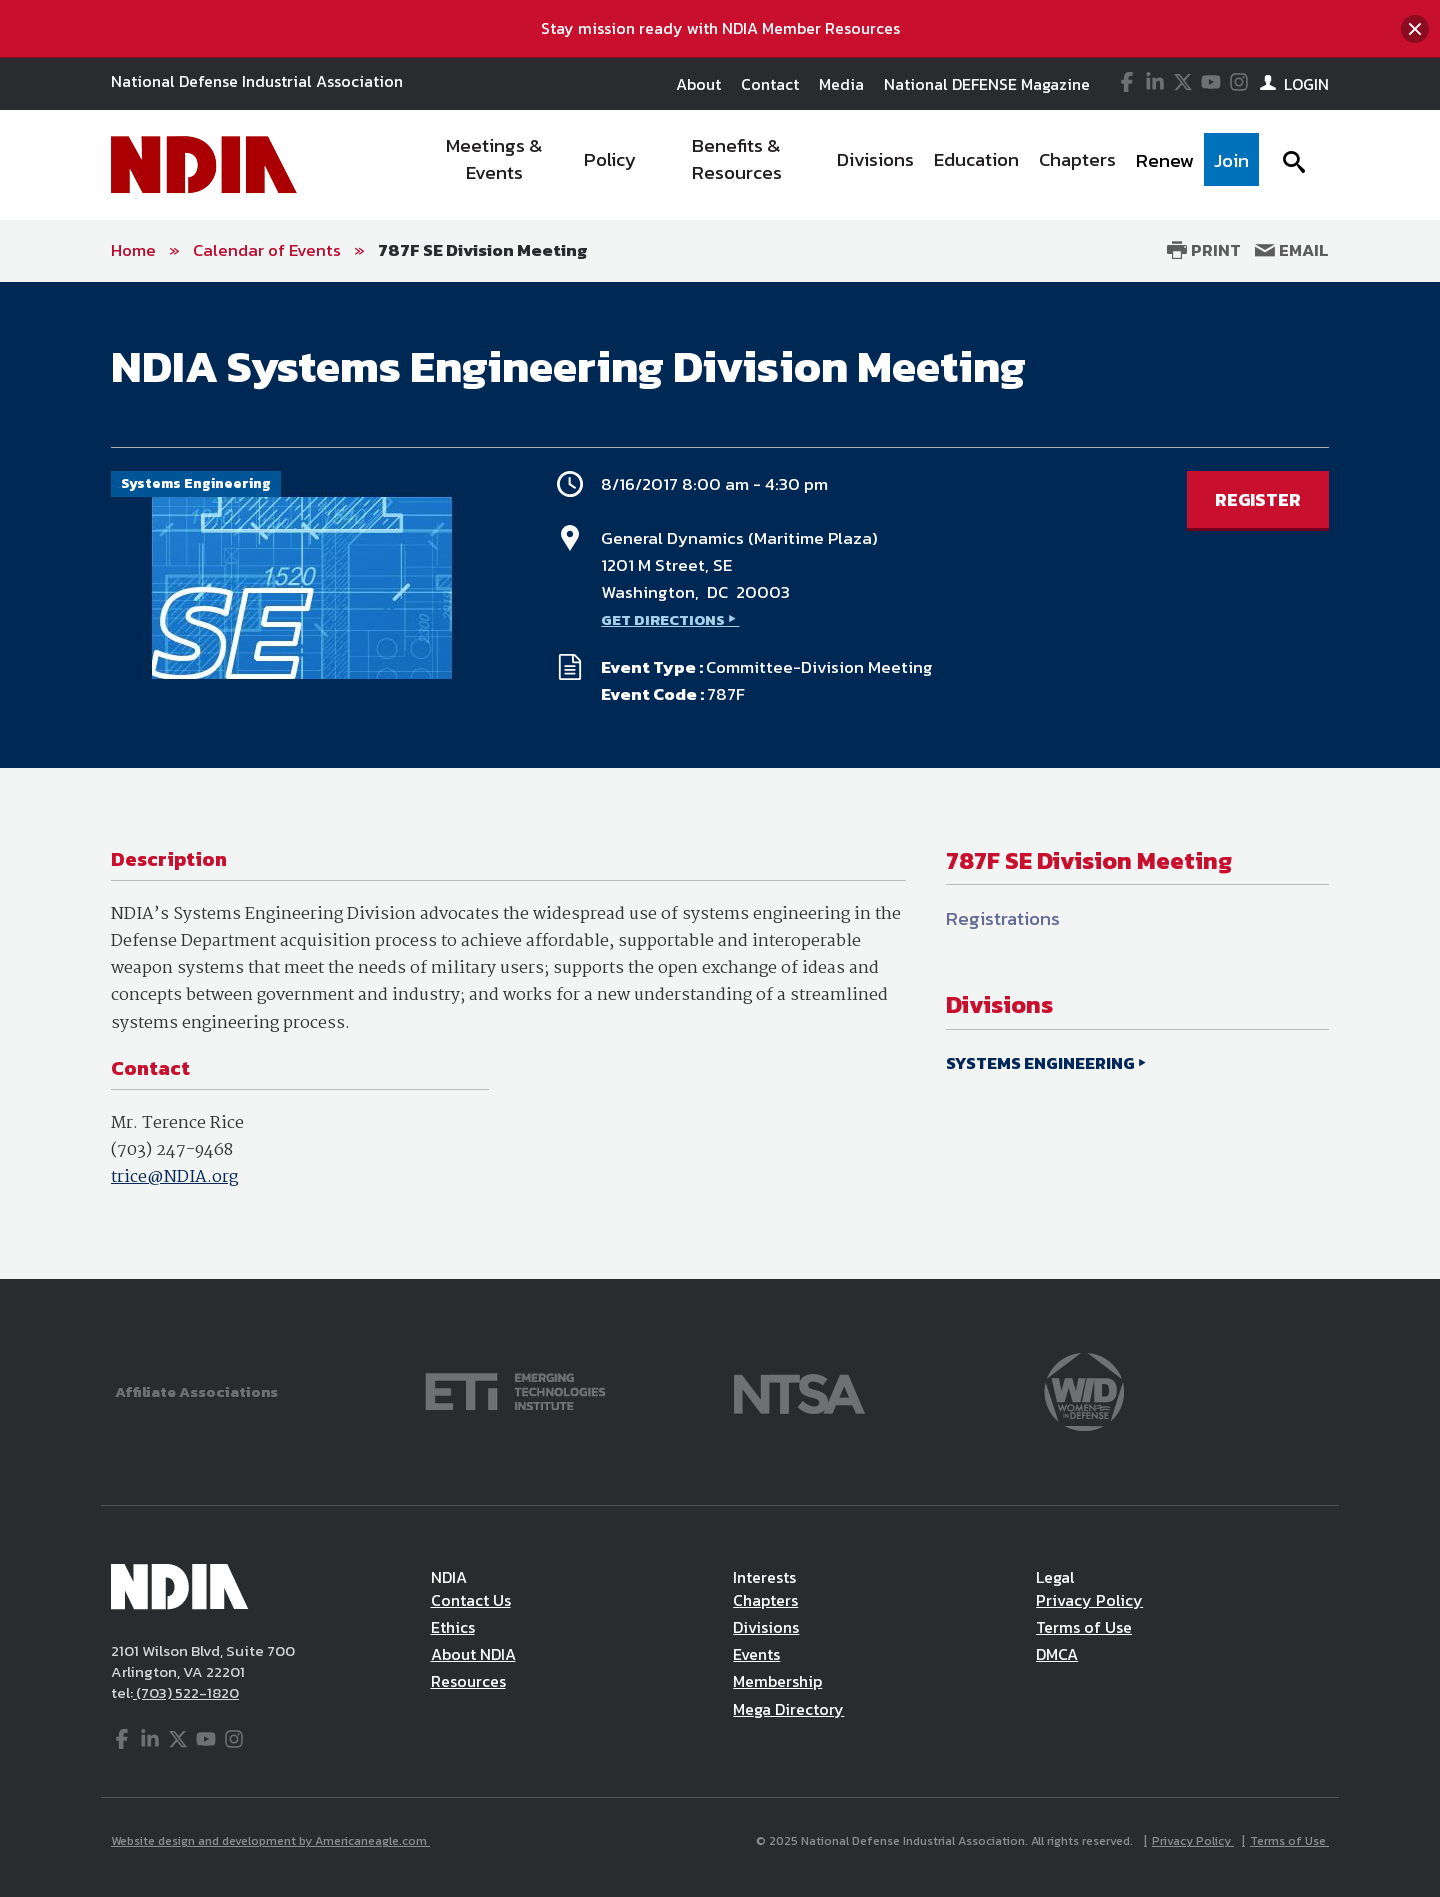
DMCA (1057, 1654)
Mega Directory (788, 1709)
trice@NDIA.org (174, 1177)
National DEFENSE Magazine (987, 84)
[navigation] (838, 165)
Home (133, 250)
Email (1292, 250)
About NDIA (473, 1654)
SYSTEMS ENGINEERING (1040, 1063)
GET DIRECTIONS (663, 619)
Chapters (765, 1600)
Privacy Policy (1089, 1600)
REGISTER (1258, 499)
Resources (468, 1681)
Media (841, 84)
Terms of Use (1084, 1627)
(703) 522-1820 (186, 1692)
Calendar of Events (267, 250)
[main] (720, 780)
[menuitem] (495, 165)
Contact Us (471, 1600)
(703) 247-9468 (172, 1150)
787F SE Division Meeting (483, 250)
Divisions (766, 1627)
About (698, 84)
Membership (777, 1681)
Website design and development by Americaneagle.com (270, 1841)
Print (1204, 250)
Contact (770, 84)
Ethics (453, 1627)
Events (756, 1654)
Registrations (1003, 918)
